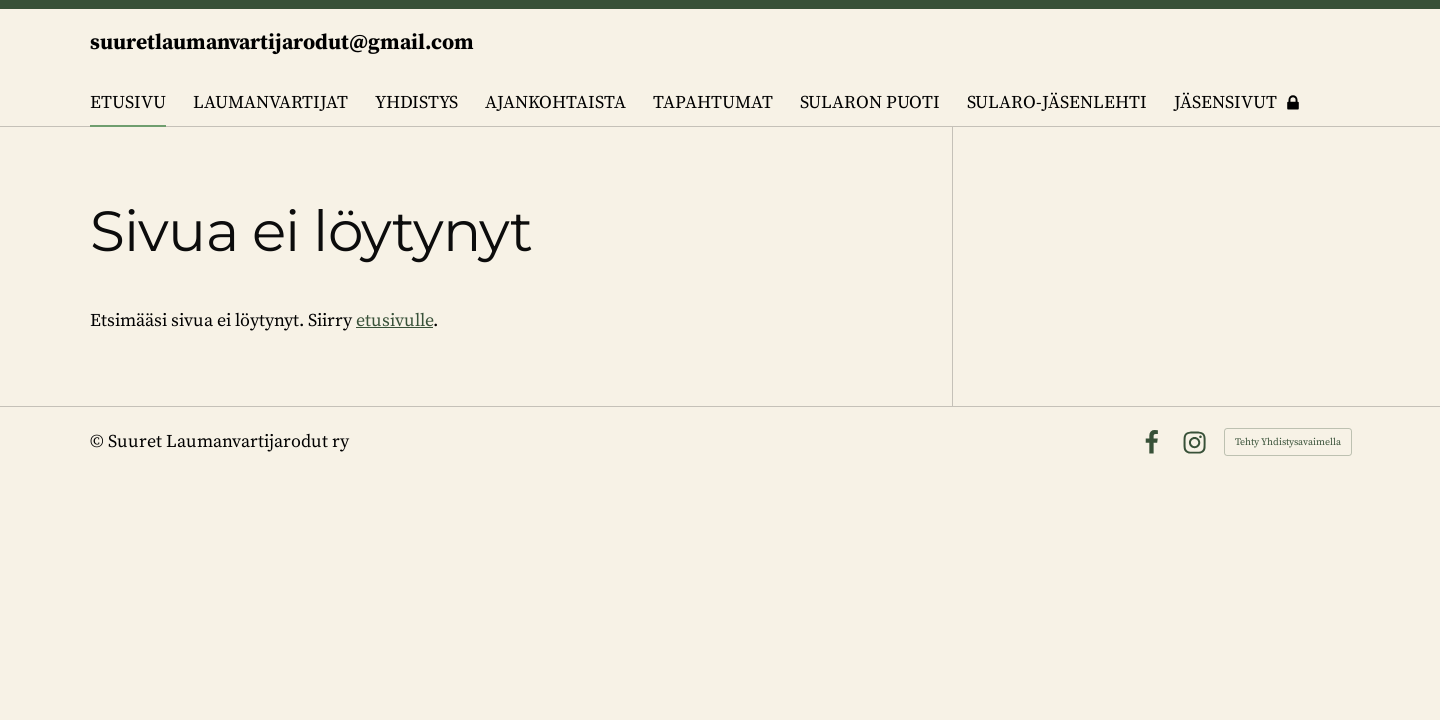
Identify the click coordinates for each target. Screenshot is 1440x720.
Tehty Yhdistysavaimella (1288, 442)
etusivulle (394, 320)
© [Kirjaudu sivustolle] (99, 441)
